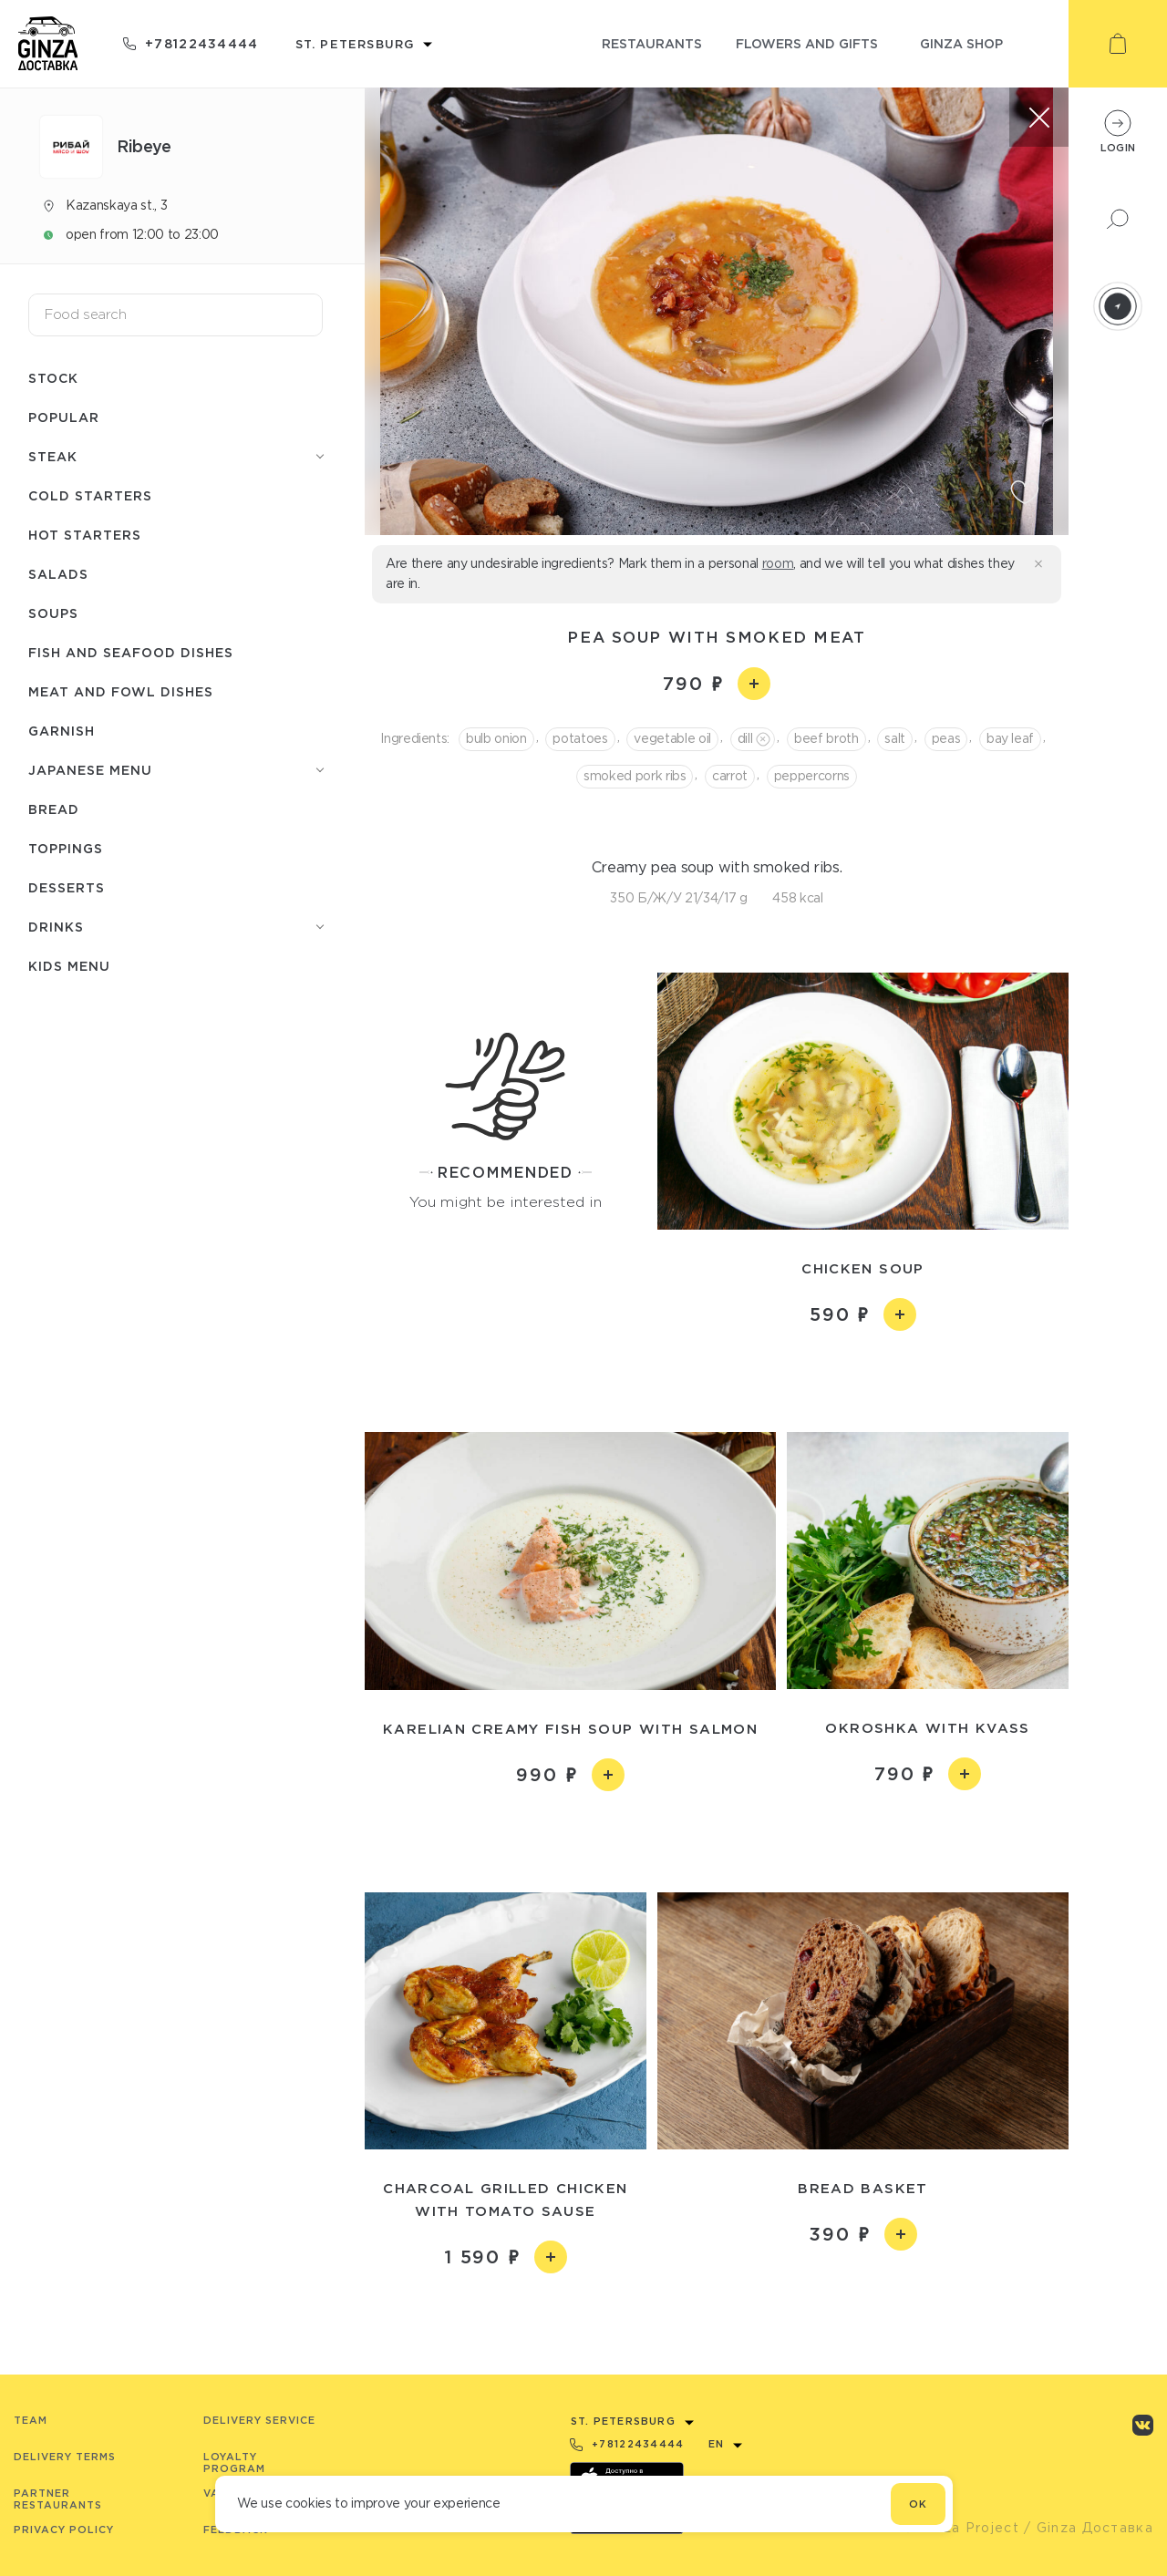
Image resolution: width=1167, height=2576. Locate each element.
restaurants (652, 43)
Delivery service (259, 2420)
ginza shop (961, 43)
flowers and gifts (807, 43)
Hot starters (84, 534)
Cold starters (90, 495)
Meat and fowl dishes (120, 691)
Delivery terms (65, 2456)
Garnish (61, 730)
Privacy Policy (64, 2529)
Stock (53, 378)
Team (30, 2420)
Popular (63, 417)
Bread (53, 809)
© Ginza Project (961, 2527)
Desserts (66, 887)
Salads (58, 574)
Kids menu (69, 966)
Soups (53, 613)
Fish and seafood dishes (130, 652)
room (778, 563)
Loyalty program (234, 2462)
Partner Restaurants (58, 2499)
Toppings (65, 848)
